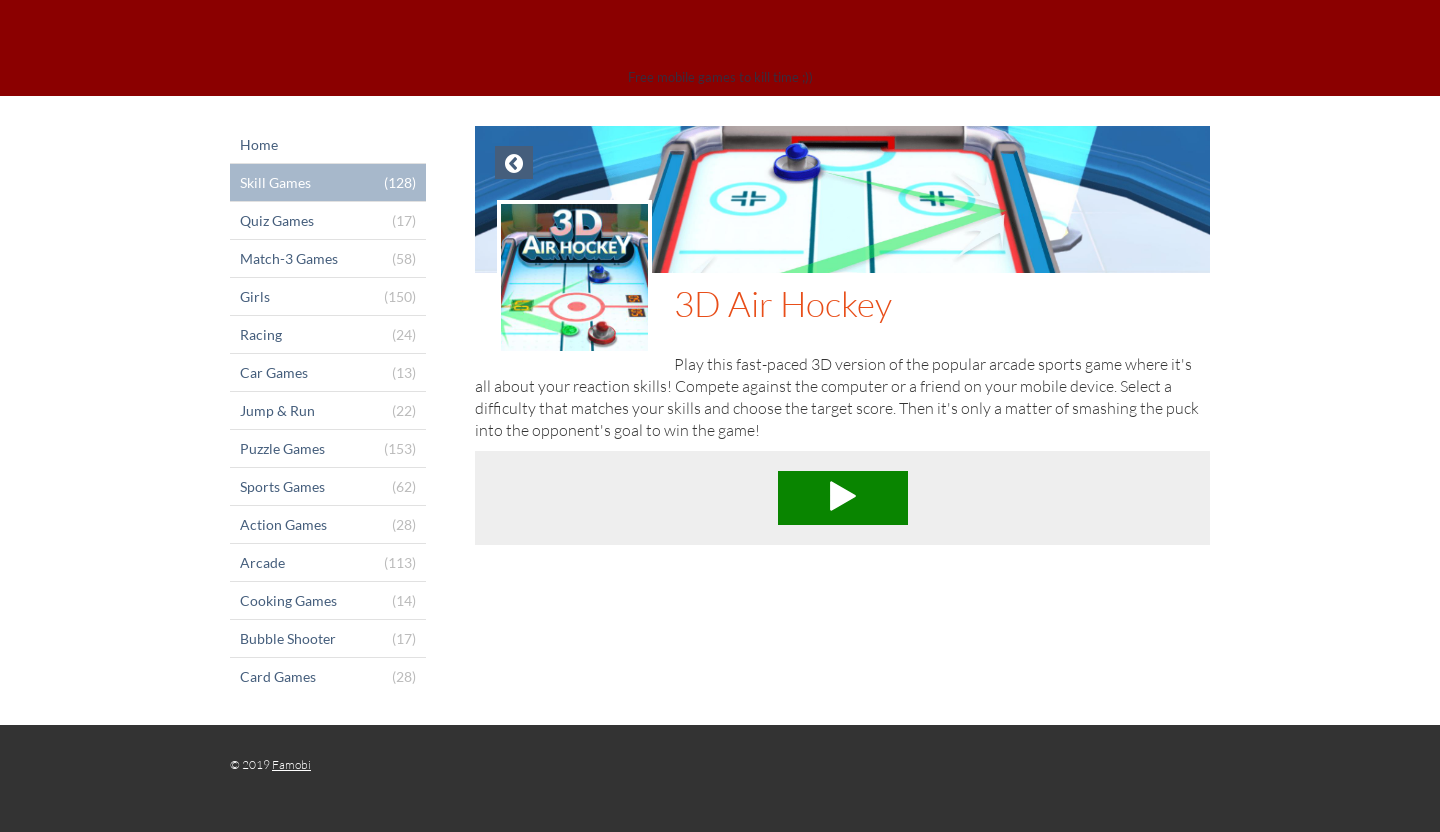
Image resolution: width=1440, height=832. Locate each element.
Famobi (291, 764)
